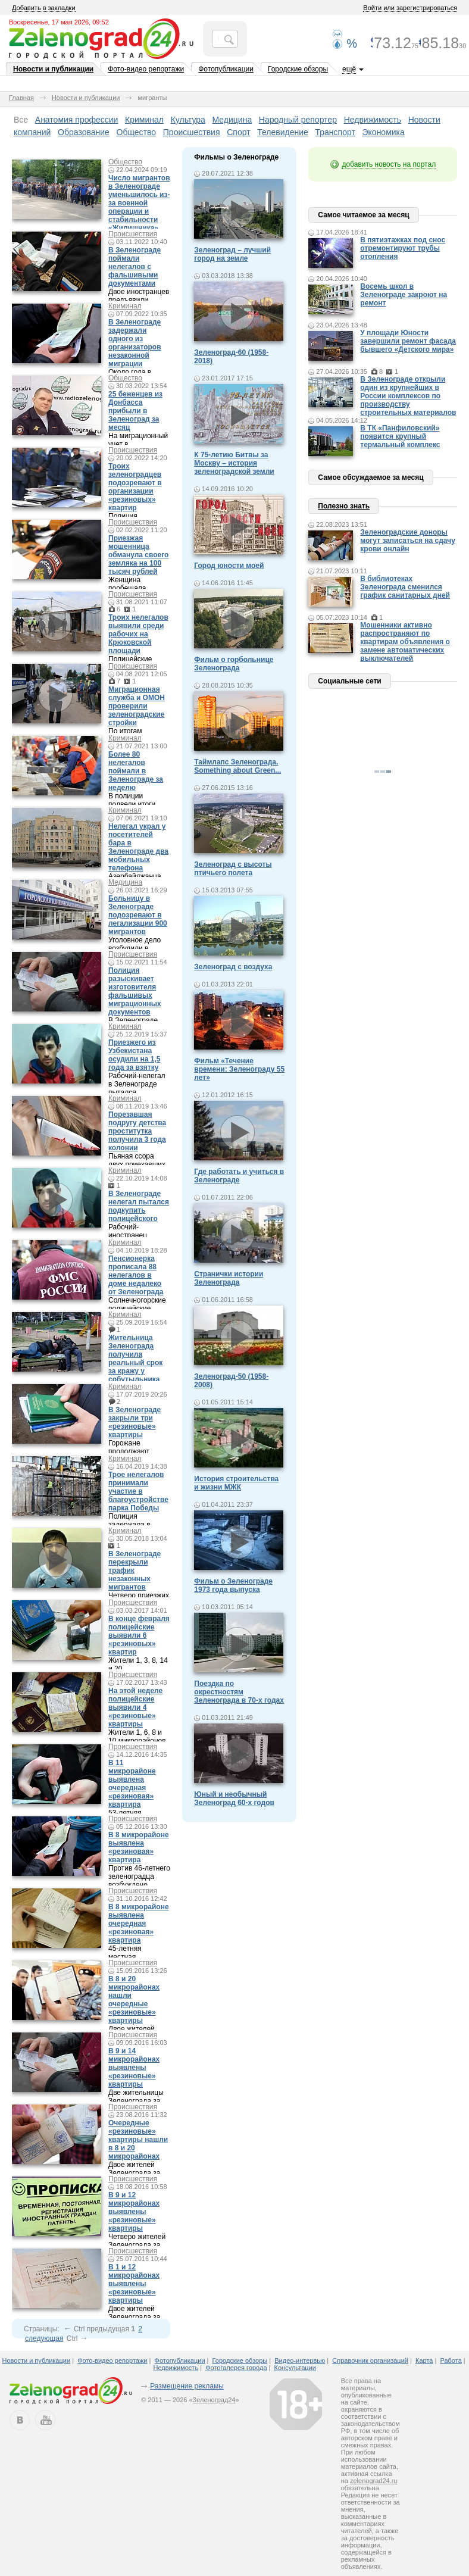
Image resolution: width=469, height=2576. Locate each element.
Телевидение (282, 132)
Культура (188, 119)
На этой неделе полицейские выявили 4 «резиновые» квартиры (135, 1707)
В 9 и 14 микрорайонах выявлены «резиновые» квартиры (134, 2067)
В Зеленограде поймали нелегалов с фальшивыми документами (134, 267)
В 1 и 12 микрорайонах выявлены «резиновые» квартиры (134, 2284)
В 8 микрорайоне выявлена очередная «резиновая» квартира (138, 1923)
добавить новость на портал (389, 164)
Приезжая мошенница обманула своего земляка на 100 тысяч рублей (138, 555)
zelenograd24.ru (374, 2480)
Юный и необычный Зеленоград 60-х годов (234, 1798)
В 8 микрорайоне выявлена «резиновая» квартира (138, 1847)
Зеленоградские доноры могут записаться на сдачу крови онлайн (407, 540)
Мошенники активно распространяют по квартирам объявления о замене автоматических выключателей (405, 642)
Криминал (144, 119)
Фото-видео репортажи (146, 69)
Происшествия (191, 132)
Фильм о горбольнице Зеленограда (233, 663)
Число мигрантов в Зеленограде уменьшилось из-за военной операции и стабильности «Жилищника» (139, 203)
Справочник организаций (370, 2360)
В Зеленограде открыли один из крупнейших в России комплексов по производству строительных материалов (408, 396)
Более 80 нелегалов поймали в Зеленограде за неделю (135, 771)
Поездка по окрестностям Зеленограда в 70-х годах (239, 1691)
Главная (21, 97)
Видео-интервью (299, 2360)
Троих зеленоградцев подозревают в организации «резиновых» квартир (135, 487)
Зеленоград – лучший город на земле (232, 254)
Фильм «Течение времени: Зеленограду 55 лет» (239, 1069)
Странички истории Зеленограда (228, 1278)
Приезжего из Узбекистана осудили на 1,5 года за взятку (134, 1055)
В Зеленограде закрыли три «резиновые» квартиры (134, 1422)
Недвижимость (372, 119)
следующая (44, 2338)
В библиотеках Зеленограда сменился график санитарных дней (405, 586)
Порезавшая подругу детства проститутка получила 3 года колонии (137, 1131)
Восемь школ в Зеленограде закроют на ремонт (403, 294)
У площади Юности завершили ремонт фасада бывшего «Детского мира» (408, 341)
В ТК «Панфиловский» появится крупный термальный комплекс (400, 436)
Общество (137, 132)
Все (21, 119)
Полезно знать (344, 506)
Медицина (232, 119)
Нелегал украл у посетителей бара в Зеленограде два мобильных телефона (138, 847)
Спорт (238, 132)
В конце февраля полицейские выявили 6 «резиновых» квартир (139, 1635)
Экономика (383, 132)
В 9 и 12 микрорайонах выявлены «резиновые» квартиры (134, 2211)
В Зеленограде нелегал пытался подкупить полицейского (138, 1206)
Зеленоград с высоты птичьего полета (232, 868)
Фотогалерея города (236, 2367)
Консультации (295, 2367)
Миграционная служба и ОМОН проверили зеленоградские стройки (136, 706)
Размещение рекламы (187, 2386)
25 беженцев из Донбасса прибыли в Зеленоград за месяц (135, 411)
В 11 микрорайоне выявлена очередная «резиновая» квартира (132, 1784)
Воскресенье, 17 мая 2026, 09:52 (59, 22)
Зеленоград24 (214, 2399)
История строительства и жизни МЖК (236, 1483)
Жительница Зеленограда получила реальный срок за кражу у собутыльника (135, 1359)
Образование (84, 132)
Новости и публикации (53, 69)
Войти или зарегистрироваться (410, 7)
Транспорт (335, 132)
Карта (424, 2360)
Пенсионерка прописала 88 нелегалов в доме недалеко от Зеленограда (135, 1275)
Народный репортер (298, 119)
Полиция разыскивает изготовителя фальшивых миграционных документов (134, 991)
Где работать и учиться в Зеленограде (239, 1175)
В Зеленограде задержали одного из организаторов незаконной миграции (134, 343)
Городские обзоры (298, 69)
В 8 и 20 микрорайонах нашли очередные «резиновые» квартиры (134, 2000)
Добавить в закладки (44, 7)
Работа (450, 2360)
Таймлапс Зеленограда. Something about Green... (237, 766)
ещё (349, 69)
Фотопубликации (226, 69)
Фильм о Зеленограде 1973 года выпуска (233, 1585)
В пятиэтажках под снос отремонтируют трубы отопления (402, 248)
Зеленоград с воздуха (233, 967)
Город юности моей (229, 565)
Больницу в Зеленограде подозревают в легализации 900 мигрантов (137, 915)
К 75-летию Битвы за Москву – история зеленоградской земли (234, 463)
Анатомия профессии (76, 119)
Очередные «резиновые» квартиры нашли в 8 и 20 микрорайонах (138, 2139)
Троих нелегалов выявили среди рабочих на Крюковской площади (138, 634)
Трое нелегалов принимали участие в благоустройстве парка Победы (138, 1491)
